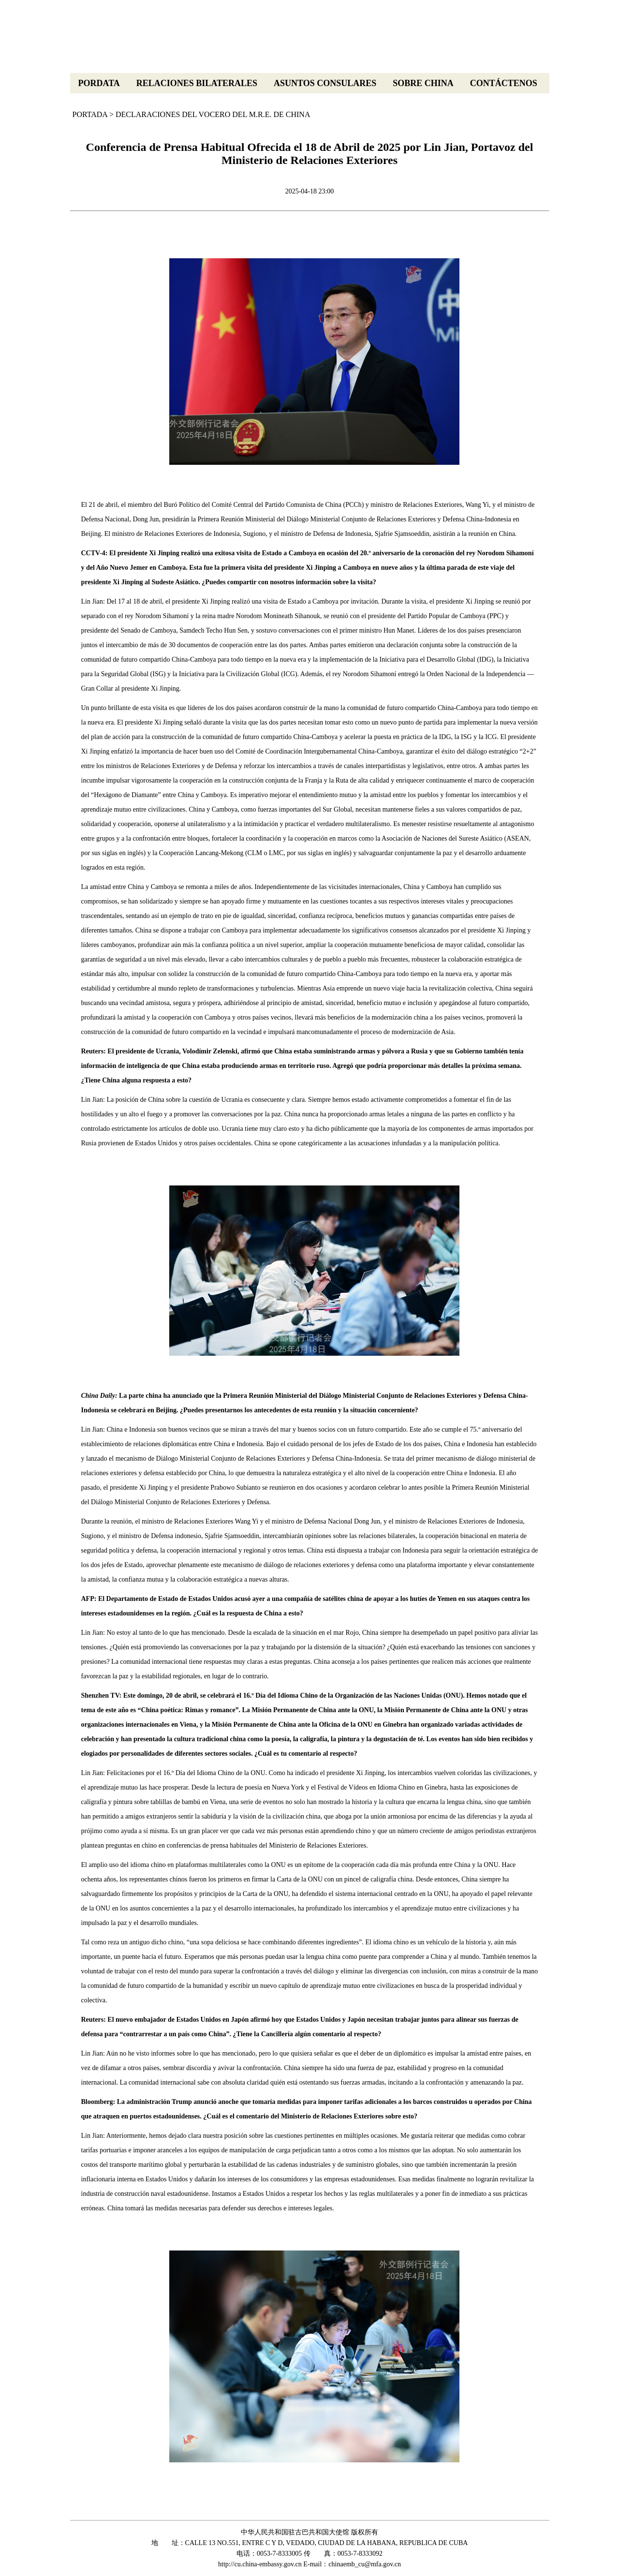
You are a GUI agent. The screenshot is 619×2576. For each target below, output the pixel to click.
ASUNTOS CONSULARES (325, 83)
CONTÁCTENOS (503, 83)
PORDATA (99, 83)
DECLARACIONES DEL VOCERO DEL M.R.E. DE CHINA (213, 114)
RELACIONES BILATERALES (196, 83)
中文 (537, 62)
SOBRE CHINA (423, 83)
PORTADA (90, 114)
